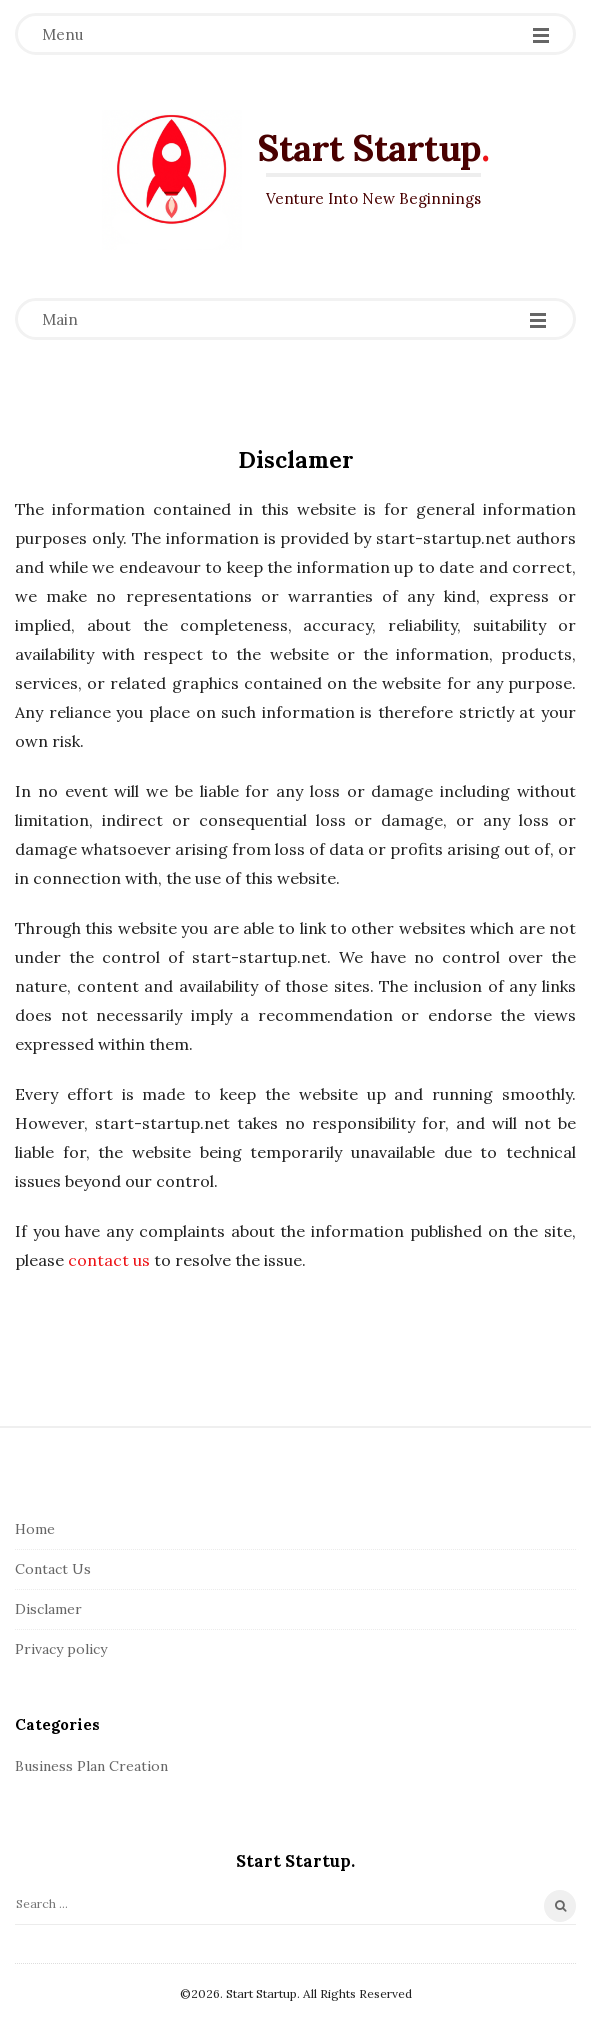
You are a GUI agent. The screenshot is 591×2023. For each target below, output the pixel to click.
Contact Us (53, 1569)
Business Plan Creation (91, 1766)
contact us (109, 1260)
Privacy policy (61, 1649)
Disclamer (48, 1609)
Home (35, 1529)
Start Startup (369, 148)
